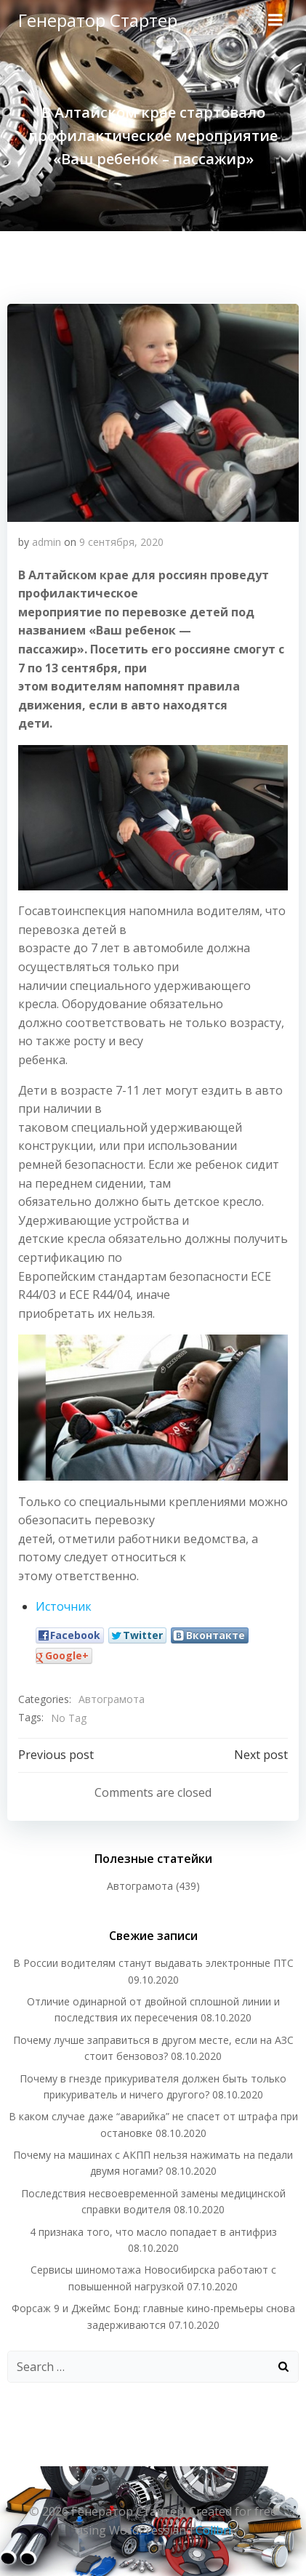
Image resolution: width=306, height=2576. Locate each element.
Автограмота (111, 1699)
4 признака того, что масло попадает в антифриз (153, 2232)
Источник (64, 1606)
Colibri (213, 2530)
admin (46, 542)
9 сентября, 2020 (121, 542)
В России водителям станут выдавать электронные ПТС (153, 1963)
